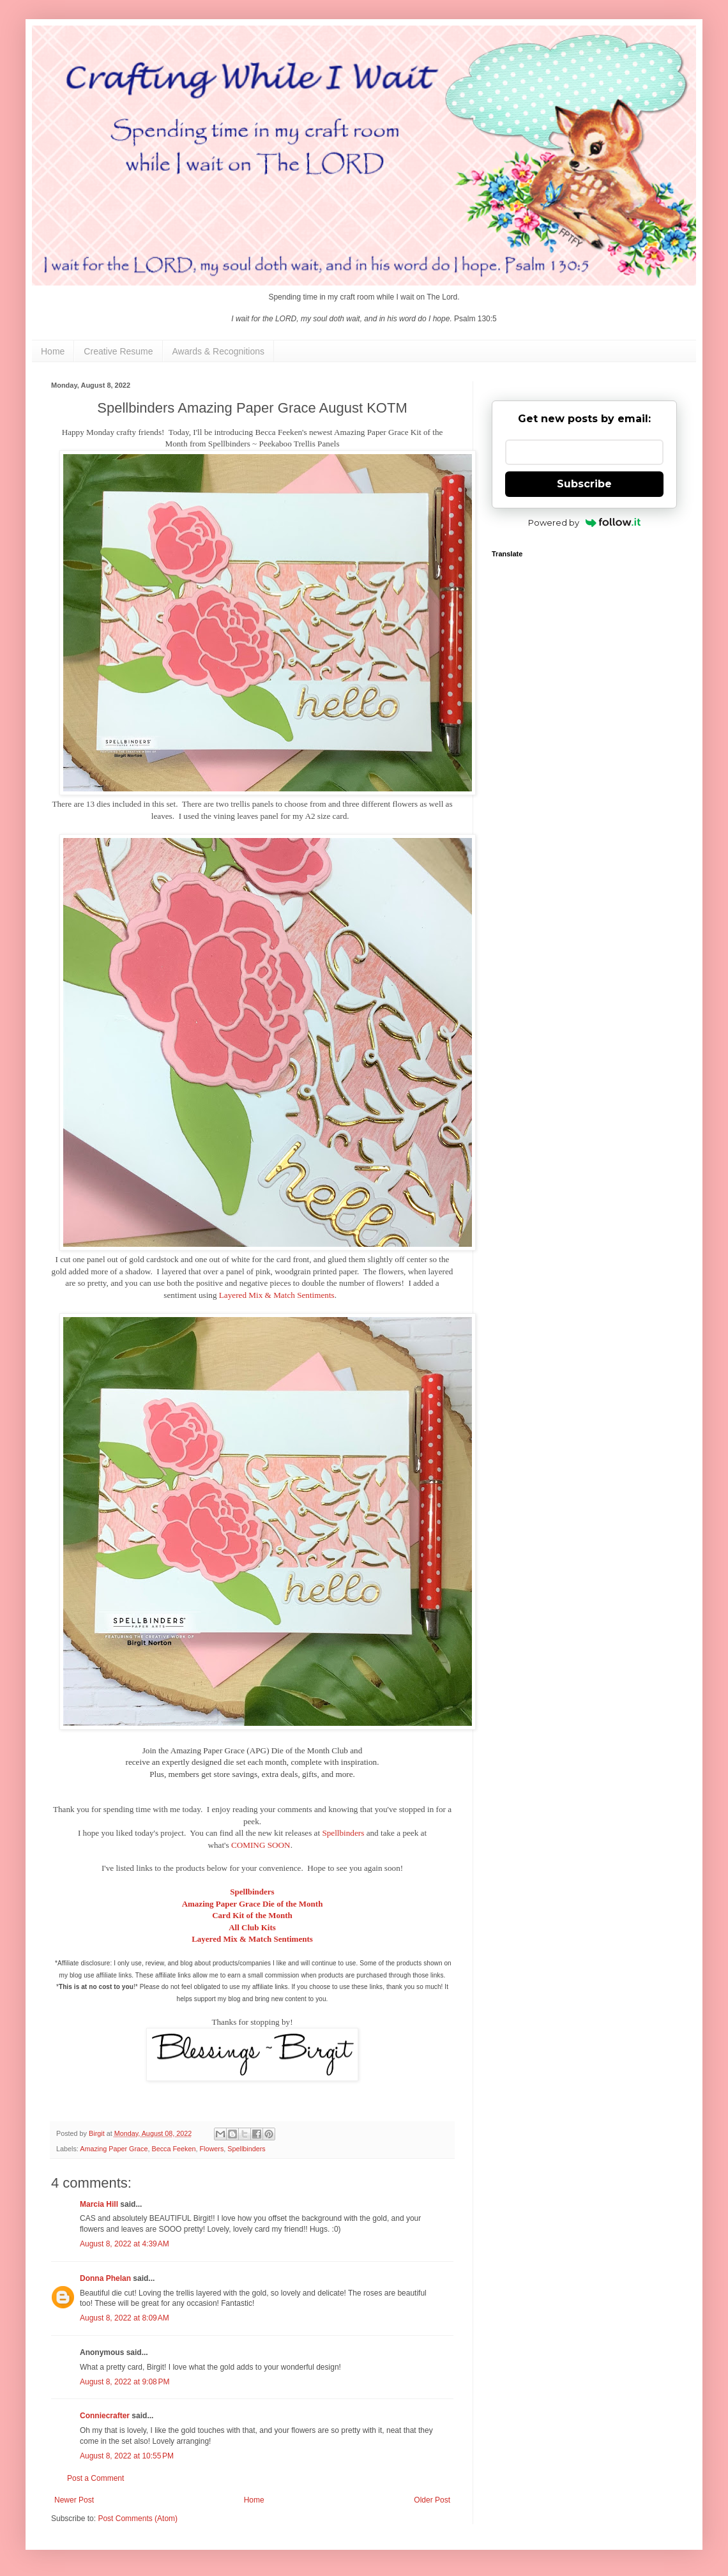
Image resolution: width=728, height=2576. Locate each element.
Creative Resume (118, 351)
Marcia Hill (99, 2204)
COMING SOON (261, 1845)
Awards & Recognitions (218, 351)
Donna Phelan (105, 2278)
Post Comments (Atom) (138, 2518)
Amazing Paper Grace (114, 2149)
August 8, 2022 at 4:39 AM (124, 2243)
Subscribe (584, 484)
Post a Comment (95, 2478)
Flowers (211, 2149)
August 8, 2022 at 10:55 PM (127, 2455)
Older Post (432, 2500)
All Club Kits (252, 1927)
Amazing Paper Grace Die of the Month (252, 1904)
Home (52, 351)
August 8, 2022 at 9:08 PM (124, 2381)
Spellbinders (343, 1833)
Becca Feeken (173, 2149)
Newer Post (74, 2500)
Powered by (584, 522)
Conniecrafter (105, 2415)
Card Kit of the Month (252, 1915)
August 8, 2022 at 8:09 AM (124, 2317)
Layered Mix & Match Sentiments (277, 1295)
